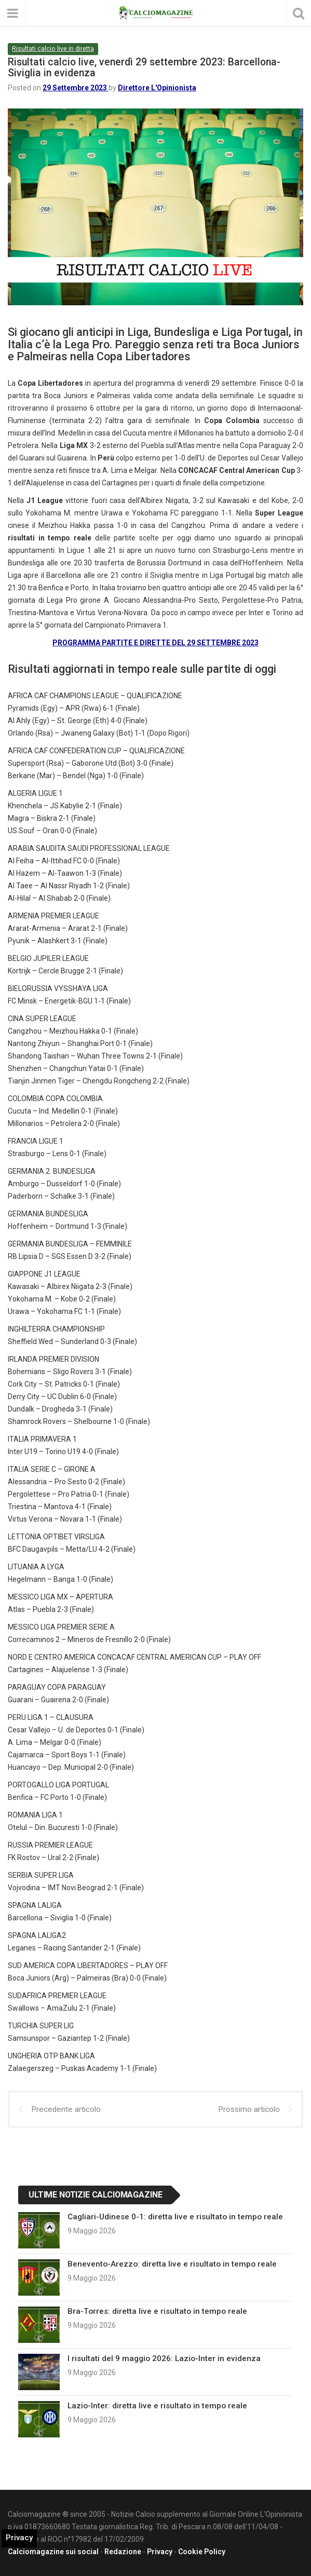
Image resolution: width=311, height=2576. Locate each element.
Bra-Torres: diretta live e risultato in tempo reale (157, 2311)
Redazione (122, 2551)
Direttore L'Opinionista (157, 88)
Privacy (159, 2551)
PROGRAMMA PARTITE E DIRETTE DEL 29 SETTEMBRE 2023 (155, 643)
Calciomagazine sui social (53, 2551)
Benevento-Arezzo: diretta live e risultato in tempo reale (172, 2264)
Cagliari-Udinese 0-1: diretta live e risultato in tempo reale (175, 2216)
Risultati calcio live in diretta (53, 48)
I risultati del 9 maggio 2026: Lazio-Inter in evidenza (164, 2358)
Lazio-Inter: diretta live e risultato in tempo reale (157, 2405)
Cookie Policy (201, 2551)
